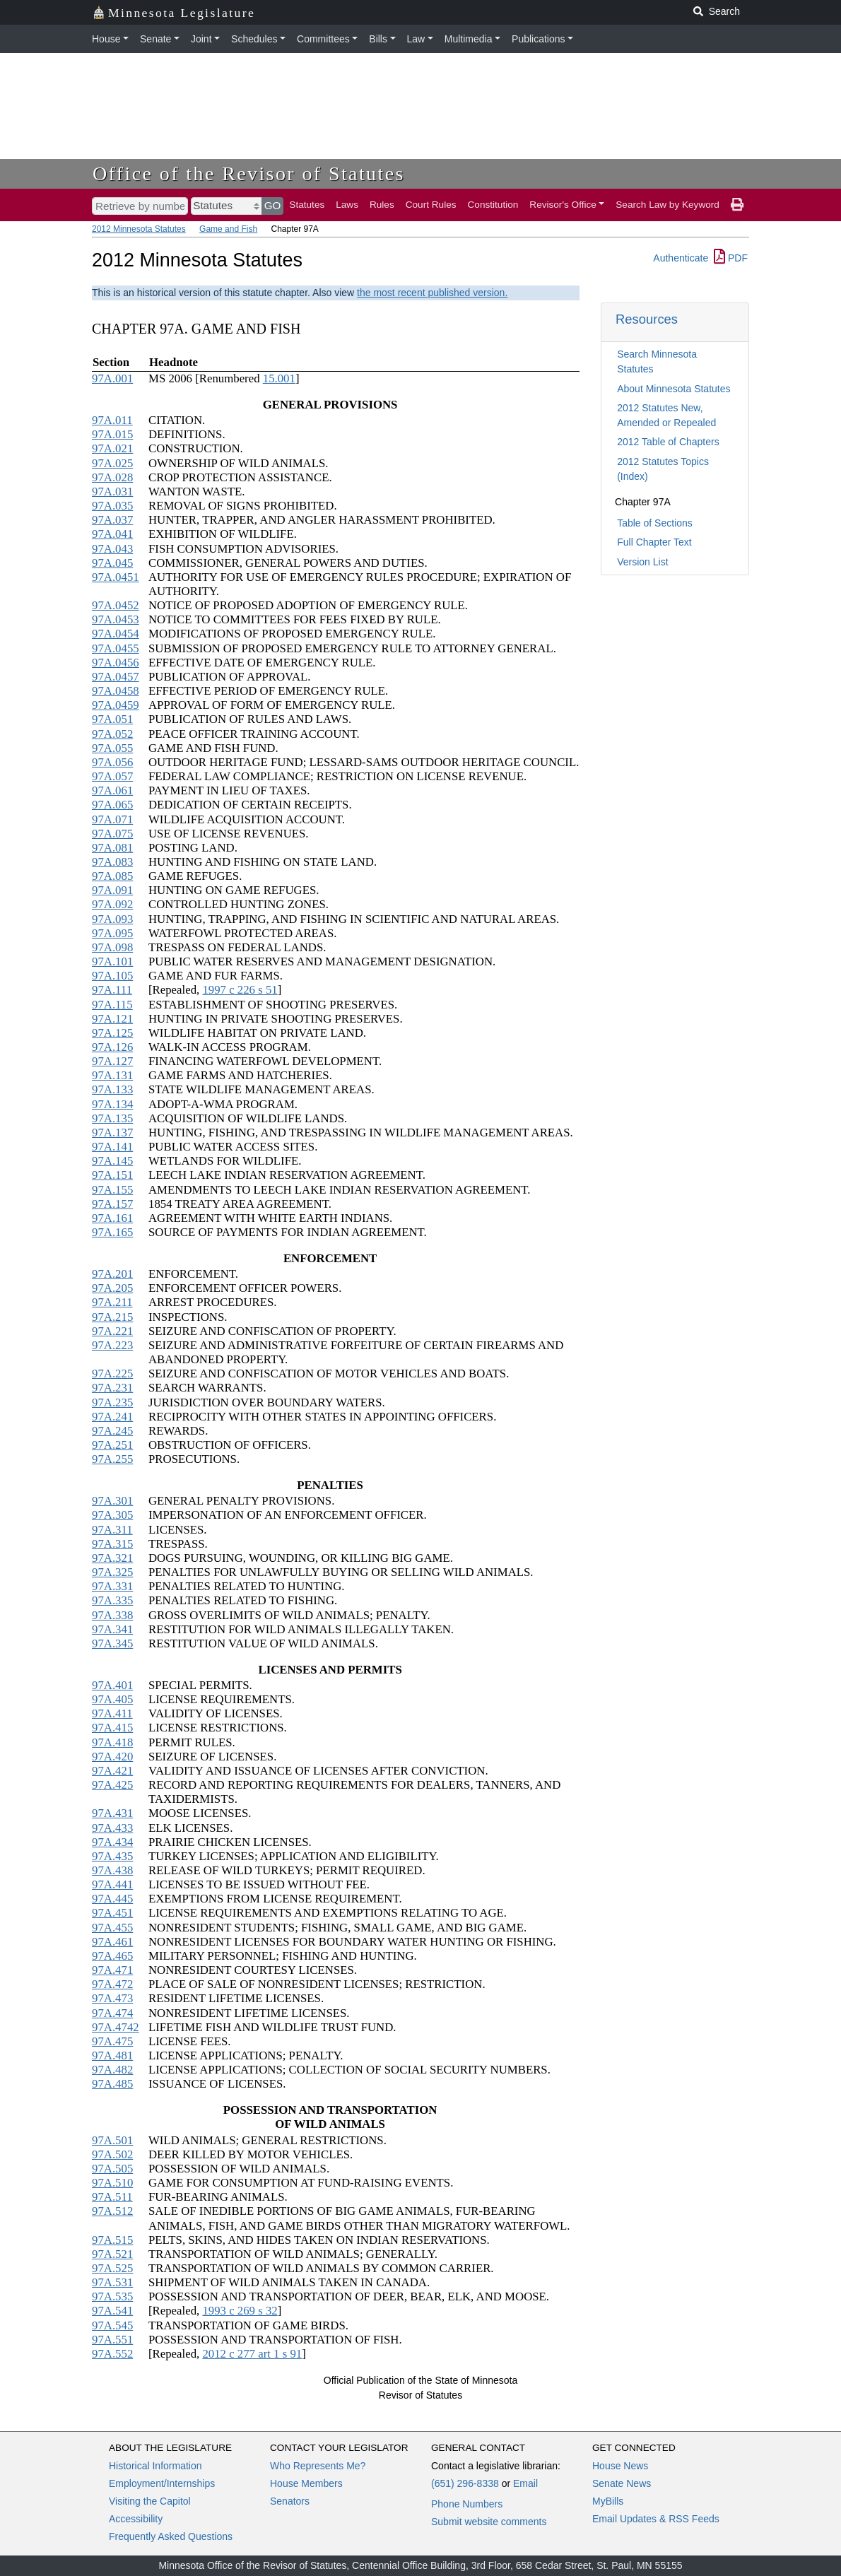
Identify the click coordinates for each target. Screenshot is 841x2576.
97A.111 (112, 989)
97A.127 (112, 1061)
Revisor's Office (562, 204)
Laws (347, 204)
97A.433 (112, 1828)
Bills (378, 39)
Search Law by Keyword (667, 204)
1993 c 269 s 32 (239, 2310)
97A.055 (112, 748)
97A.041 (112, 534)
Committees (323, 39)
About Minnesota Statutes (673, 388)
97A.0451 (115, 577)
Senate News (621, 2483)
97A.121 (112, 1018)
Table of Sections (655, 523)
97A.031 (112, 491)
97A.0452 (115, 605)
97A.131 (112, 1075)
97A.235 (112, 1402)
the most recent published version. (432, 292)
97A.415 (112, 1727)
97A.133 (112, 1089)
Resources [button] (647, 319)
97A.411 (112, 1713)
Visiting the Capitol (150, 2501)
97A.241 (112, 1416)
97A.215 (112, 1317)
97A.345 (112, 1643)
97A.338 (112, 1615)
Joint (201, 39)
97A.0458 (115, 691)
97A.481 (112, 2055)
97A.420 (112, 1756)
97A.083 (112, 862)
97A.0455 (115, 648)
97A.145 (112, 1161)
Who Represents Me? (317, 2465)
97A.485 (112, 2083)
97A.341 (112, 1629)
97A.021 (112, 448)
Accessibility (136, 2518)
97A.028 (112, 477)
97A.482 (112, 2069)
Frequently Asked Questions (171, 2536)
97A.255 (112, 1459)
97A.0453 (115, 619)
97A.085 (112, 876)
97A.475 (112, 2041)
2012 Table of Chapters (668, 441)
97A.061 (112, 790)
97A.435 (112, 1856)
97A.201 (112, 1274)
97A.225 (112, 1373)
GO (272, 205)
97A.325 (112, 1572)
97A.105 (112, 975)
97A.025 (112, 463)
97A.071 (112, 819)
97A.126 (112, 1047)
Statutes (306, 204)
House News (620, 2465)
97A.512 (112, 2211)
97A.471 (112, 1970)
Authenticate (680, 258)
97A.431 (112, 1813)
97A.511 (112, 2197)
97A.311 (112, 1529)
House (106, 39)
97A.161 (112, 1218)
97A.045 (112, 563)
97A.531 (112, 2282)
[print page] (737, 205)
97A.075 (112, 833)
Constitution (493, 204)
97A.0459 (115, 705)
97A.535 (112, 2296)
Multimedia (469, 39)
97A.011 (112, 420)
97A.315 (112, 1544)
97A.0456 (115, 662)
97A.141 (112, 1146)
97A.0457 (115, 676)
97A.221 (112, 1331)
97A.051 (112, 719)
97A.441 (112, 1884)
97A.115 (112, 1004)
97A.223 (112, 1345)
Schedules (254, 39)
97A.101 (112, 961)
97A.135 (112, 1118)
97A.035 (112, 505)
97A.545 (112, 2325)
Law (416, 39)
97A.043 (112, 548)
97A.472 (112, 1984)
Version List (642, 561)
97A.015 (112, 434)
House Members (306, 2483)
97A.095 (112, 933)
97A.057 (112, 776)
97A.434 (112, 1842)
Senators (290, 2501)
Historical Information (155, 2465)
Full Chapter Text (654, 542)
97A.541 (112, 2310)
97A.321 (112, 1558)
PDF (731, 258)
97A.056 (112, 762)
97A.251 (112, 1445)
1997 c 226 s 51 (239, 989)
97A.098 (112, 947)
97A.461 (112, 1941)
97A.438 (112, 1870)
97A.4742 (115, 2027)
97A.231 (112, 1387)
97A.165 (112, 1232)
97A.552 (112, 2353)
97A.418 (112, 1742)
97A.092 (112, 904)
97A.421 (112, 1770)
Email (525, 2483)
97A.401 (112, 1685)
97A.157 (112, 1204)
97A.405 (112, 1699)
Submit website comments (488, 2521)
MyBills (607, 2501)
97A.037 (112, 520)
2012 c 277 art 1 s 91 (252, 2353)
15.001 (279, 378)
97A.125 (112, 1033)
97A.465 (112, 1956)
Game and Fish (228, 229)
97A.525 (112, 2268)
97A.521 (112, 2254)
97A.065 (112, 804)
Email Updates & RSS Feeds (655, 2518)
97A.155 (112, 1189)
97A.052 (112, 734)
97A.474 (112, 2013)
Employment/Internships (162, 2483)
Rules (382, 204)
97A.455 (112, 1927)
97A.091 (112, 890)
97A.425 (112, 1785)
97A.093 (112, 919)
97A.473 (112, 1998)
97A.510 (112, 2182)
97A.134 (112, 1104)
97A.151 (112, 1175)
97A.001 (112, 378)
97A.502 (112, 2154)
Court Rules (431, 204)
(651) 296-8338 (465, 2483)
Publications (538, 39)
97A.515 (112, 2240)
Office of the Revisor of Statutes (249, 173)
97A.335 (112, 1600)
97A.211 (112, 1302)
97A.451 (112, 1912)
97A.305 (112, 1515)
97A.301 (112, 1500)
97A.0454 (115, 633)
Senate (155, 39)
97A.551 (112, 2339)
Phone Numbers (466, 2504)
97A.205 (112, 1288)
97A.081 (112, 847)
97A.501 (112, 2140)
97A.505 (112, 2168)
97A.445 (112, 1898)
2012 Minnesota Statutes (139, 229)
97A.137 (112, 1132)
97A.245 (112, 1430)
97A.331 (112, 1586)
